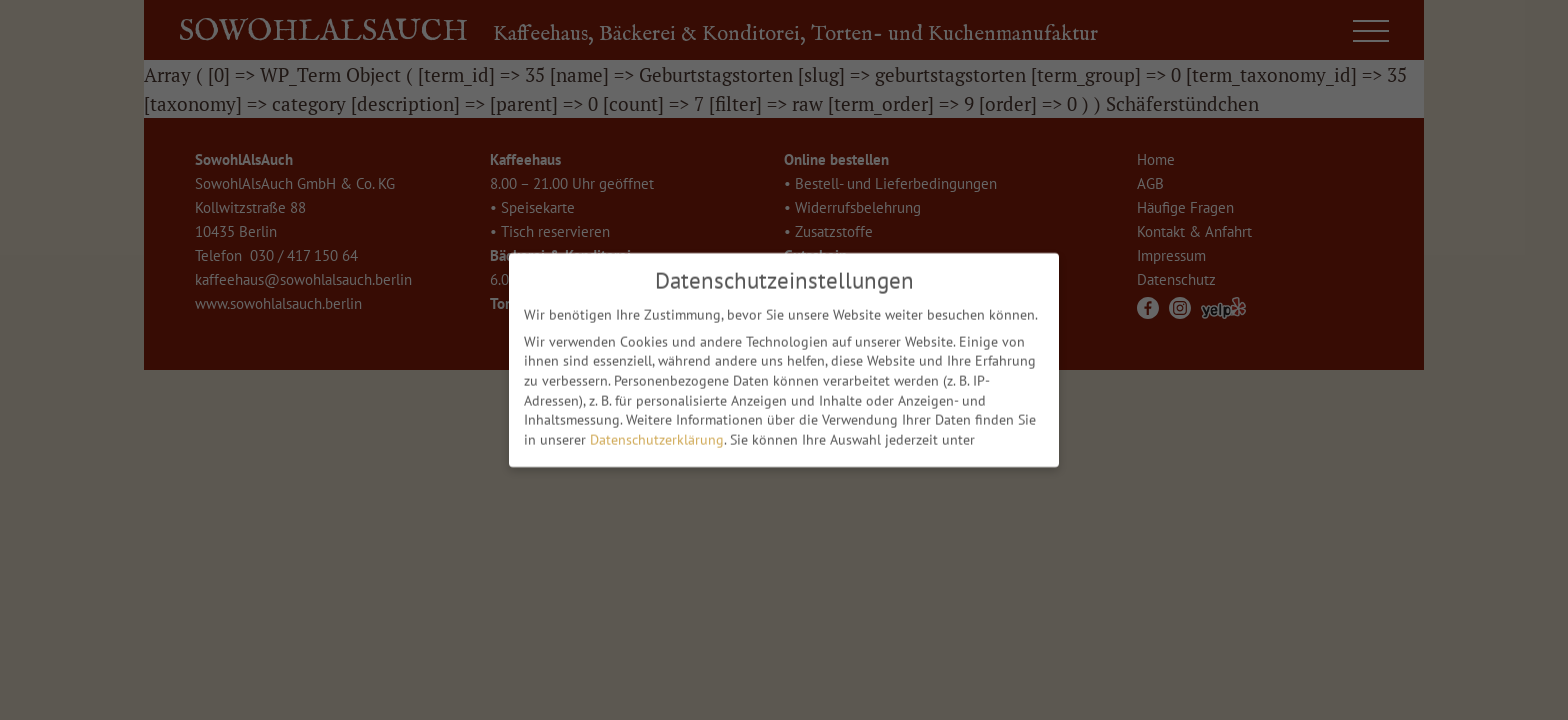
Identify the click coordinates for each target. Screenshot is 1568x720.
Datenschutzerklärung (657, 434)
